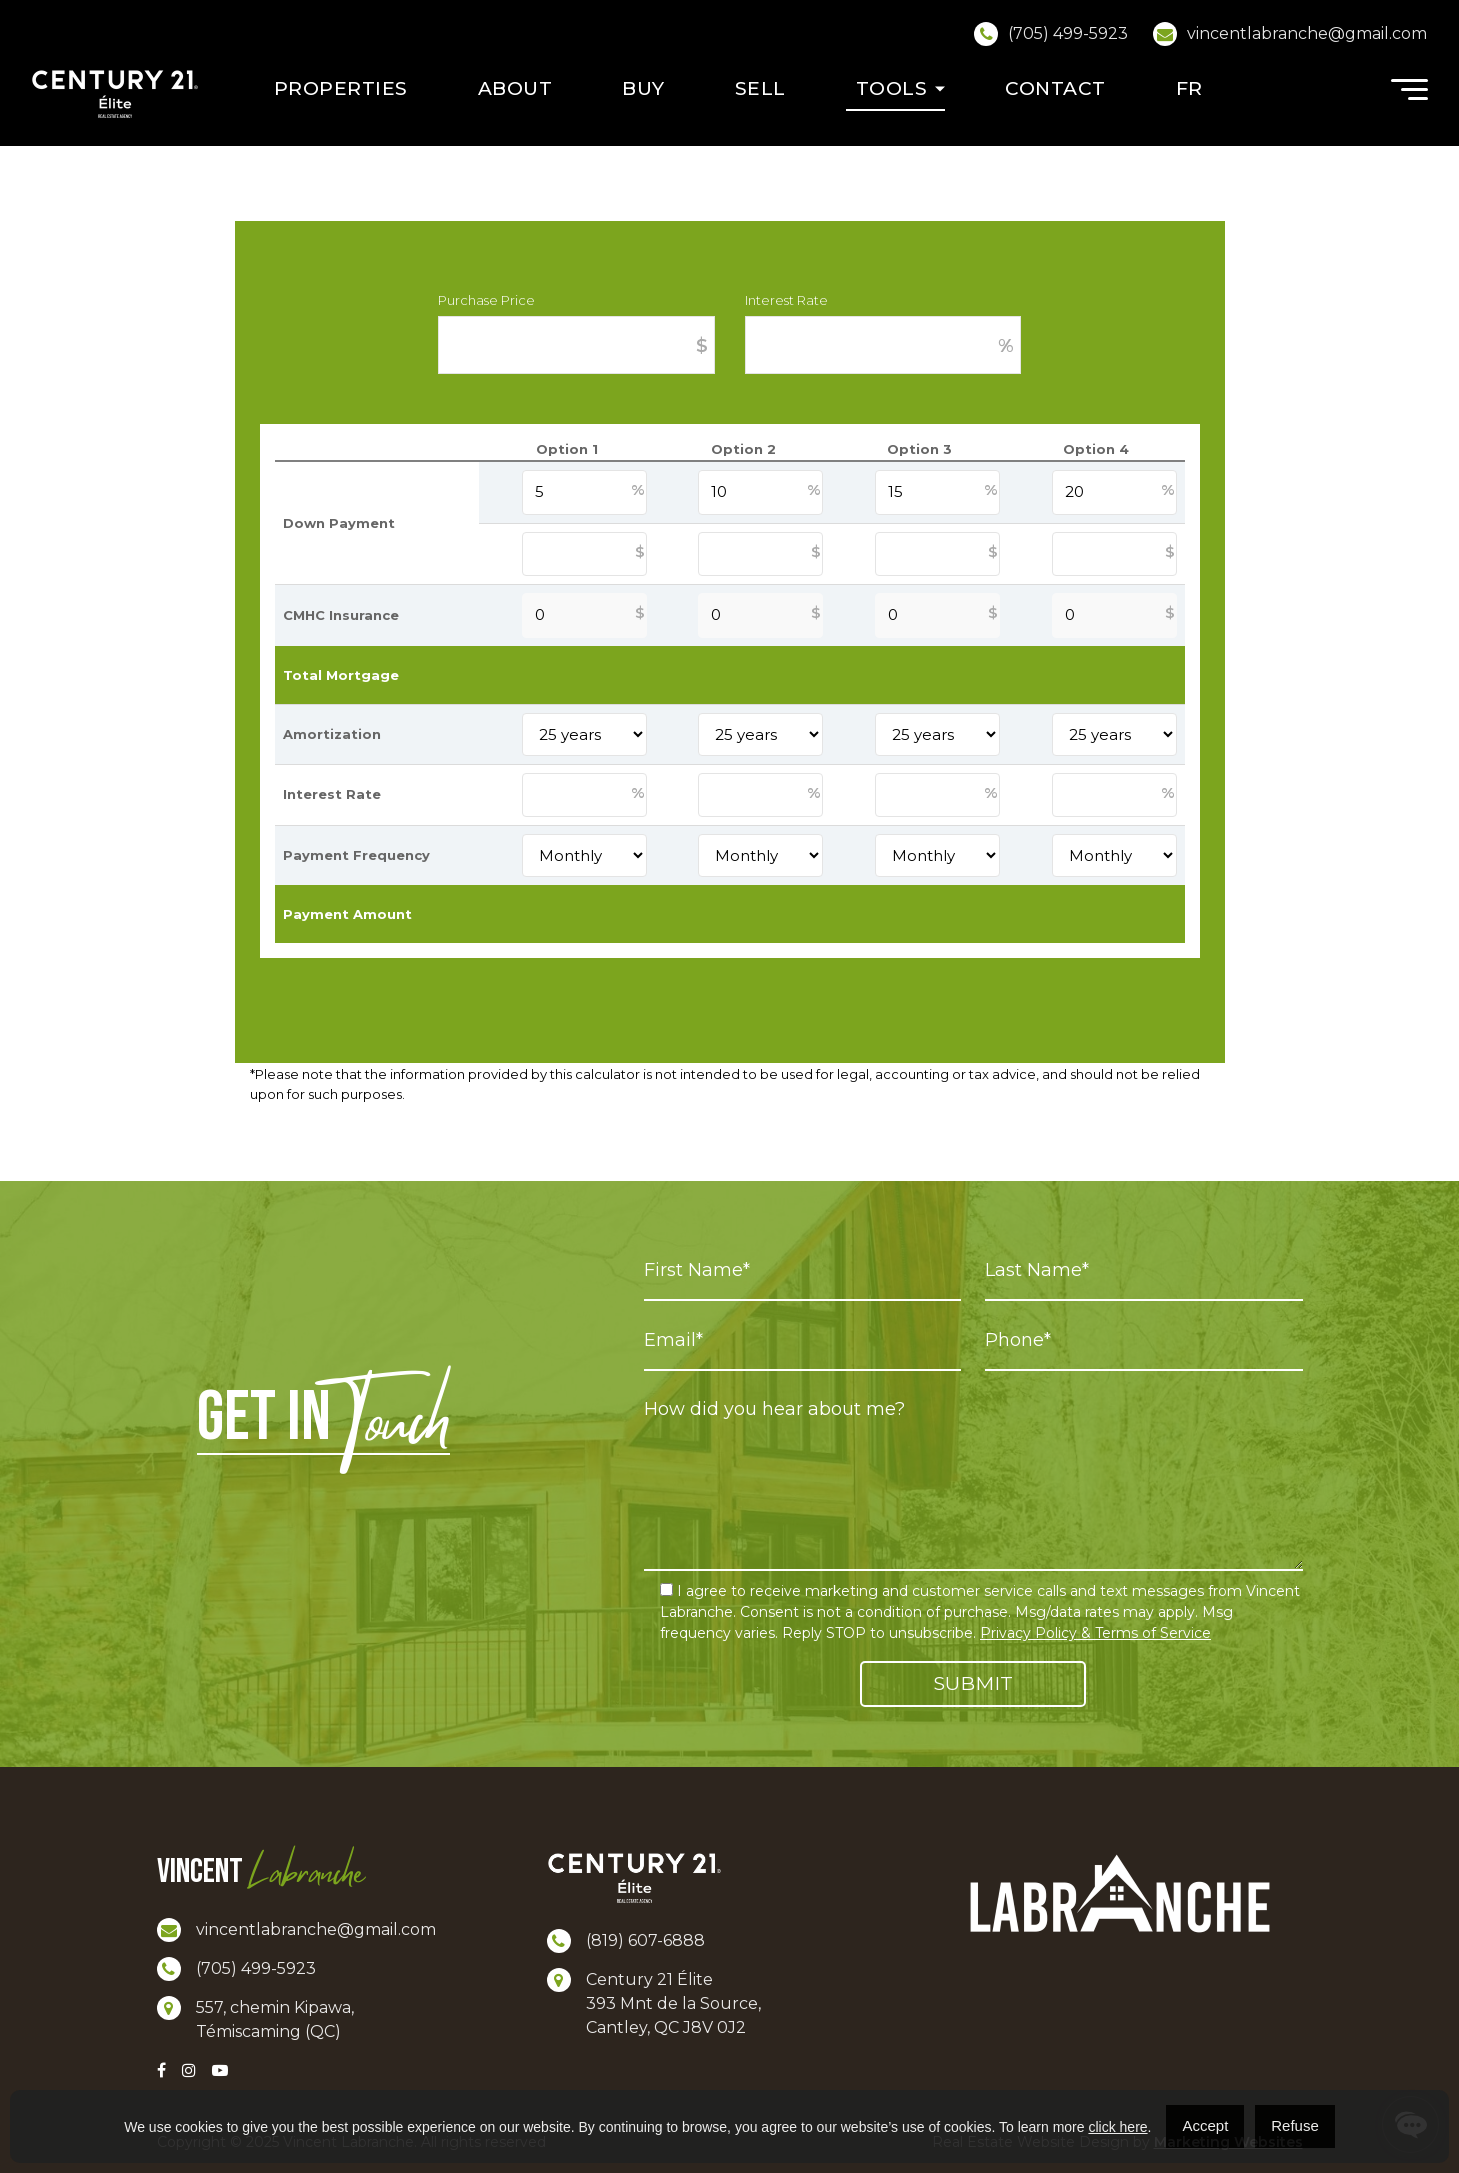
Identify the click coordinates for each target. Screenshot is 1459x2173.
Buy (643, 88)
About (515, 88)
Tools (892, 88)
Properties (341, 88)
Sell (760, 88)
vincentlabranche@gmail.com (1307, 33)
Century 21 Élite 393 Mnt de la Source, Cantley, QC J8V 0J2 (673, 2003)
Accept (1205, 2125)
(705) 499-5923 (1068, 33)
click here (1117, 2127)
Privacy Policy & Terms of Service (1095, 1633)
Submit (973, 1684)
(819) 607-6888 (645, 1940)
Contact (1055, 88)
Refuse (1295, 2125)
